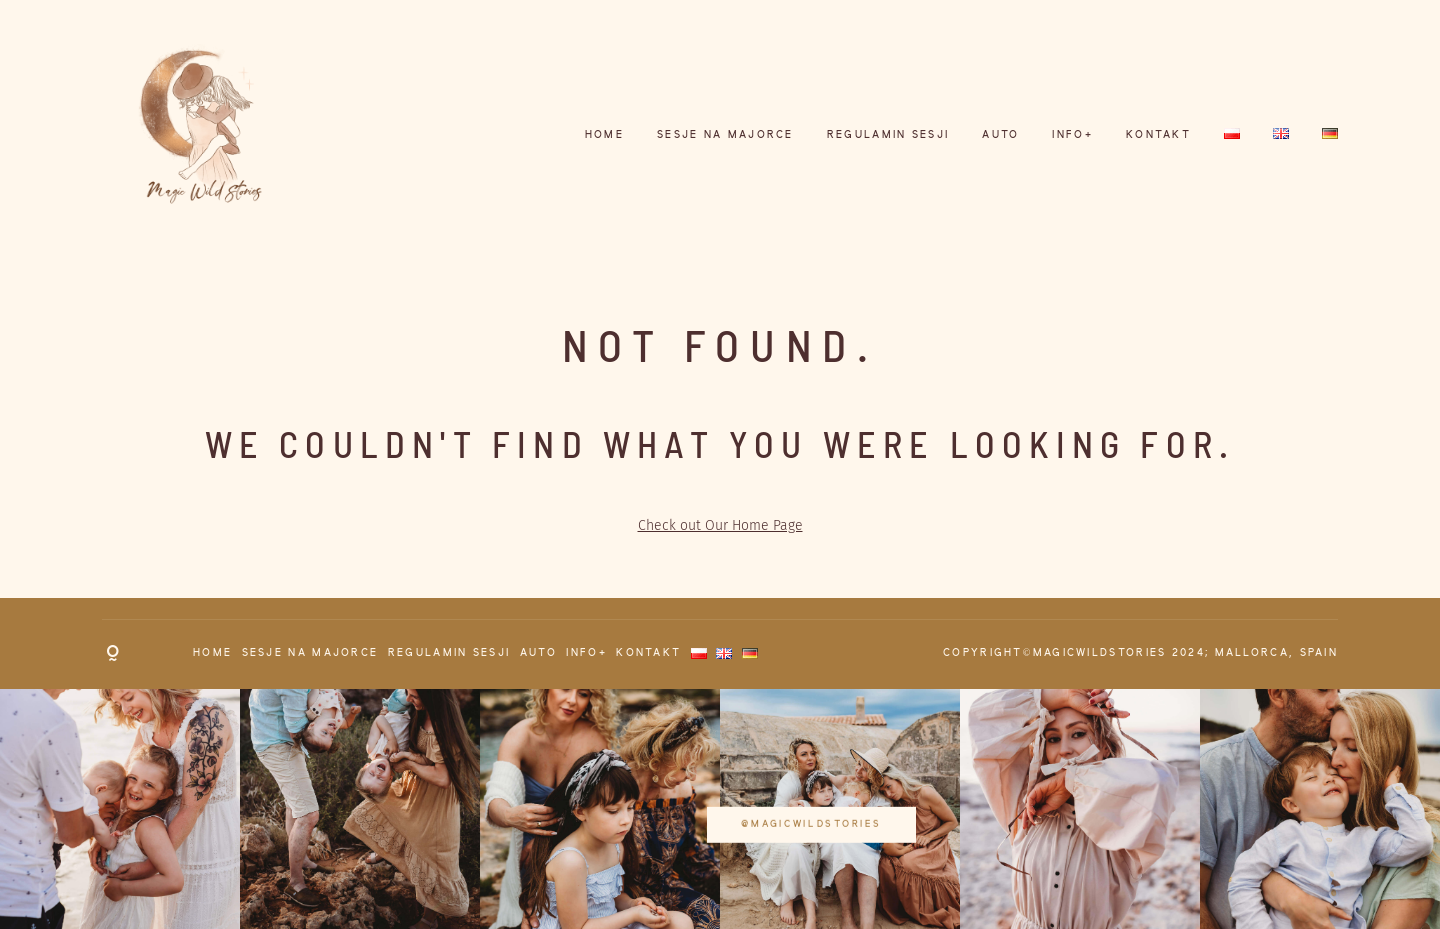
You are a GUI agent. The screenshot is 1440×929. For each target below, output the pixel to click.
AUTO (1000, 135)
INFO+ (1072, 135)
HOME (604, 135)
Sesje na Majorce (725, 135)
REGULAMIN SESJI (888, 135)
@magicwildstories (720, 808)
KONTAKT (1158, 135)
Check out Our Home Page (720, 525)
